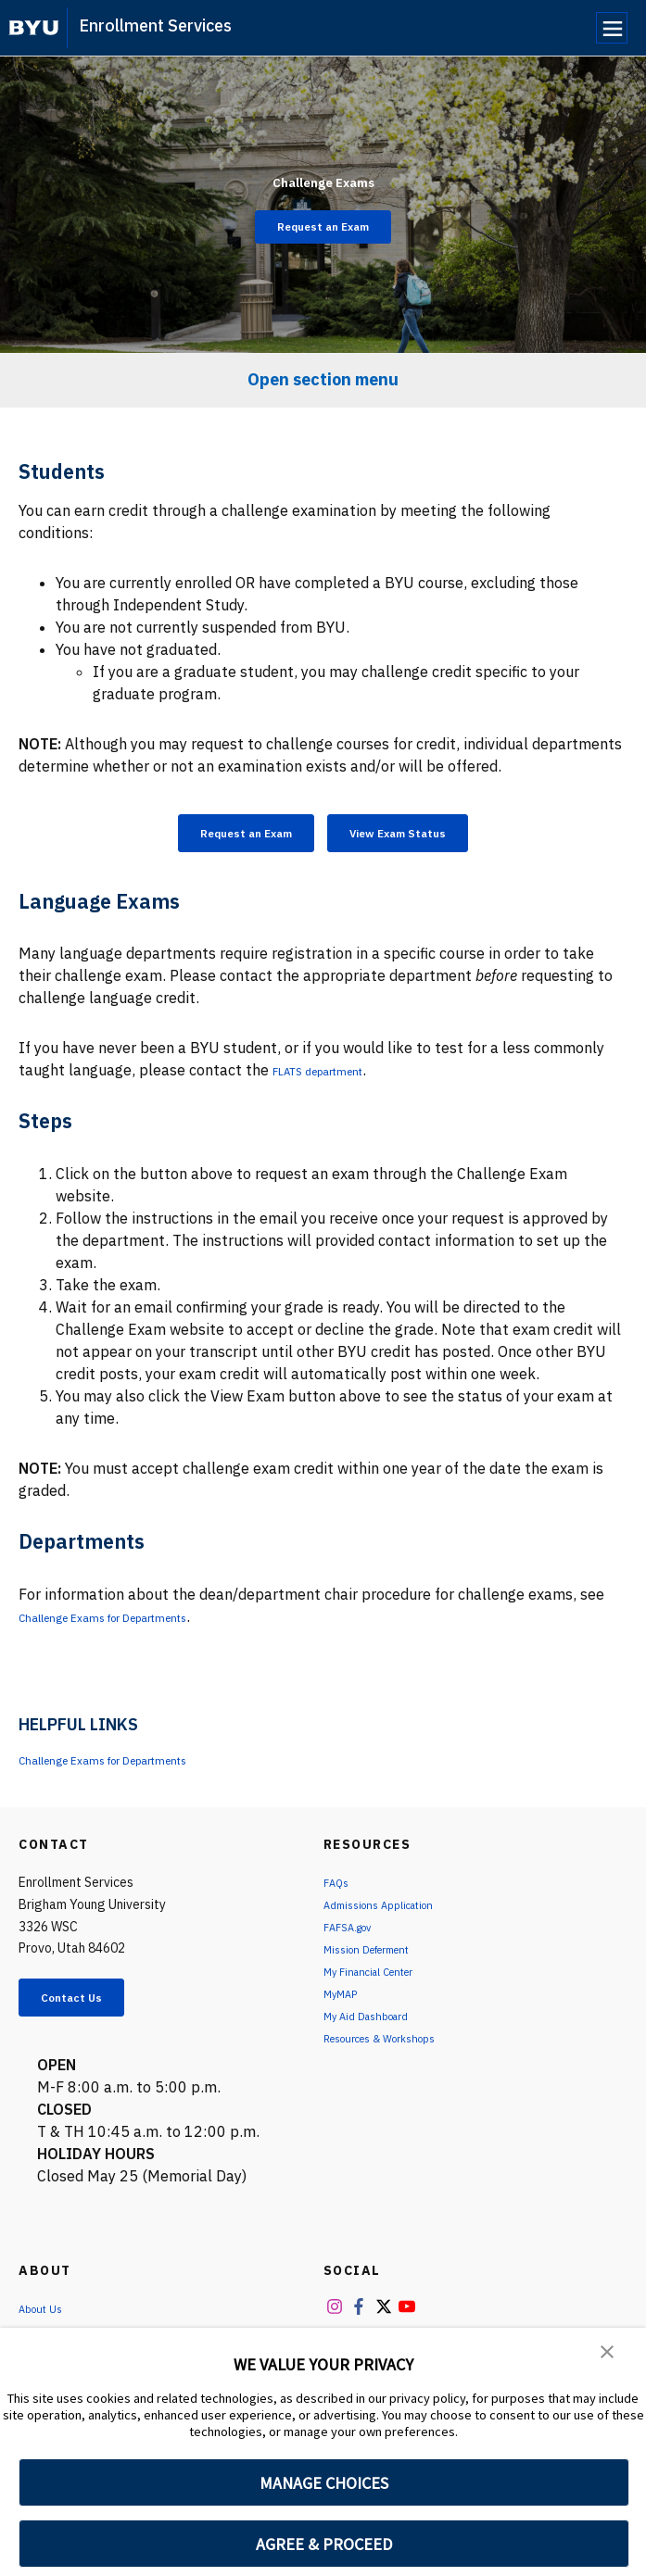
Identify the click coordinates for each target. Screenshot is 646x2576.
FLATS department (336, 1078)
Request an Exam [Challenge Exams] (323, 227)
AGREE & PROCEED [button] (324, 2544)
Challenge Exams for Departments (137, 1624)
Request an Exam (221, 836)
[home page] (33, 28)
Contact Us (89, 2009)
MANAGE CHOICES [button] (324, 2483)
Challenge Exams (323, 172)
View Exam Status (422, 836)
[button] (608, 2354)
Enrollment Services (155, 25)
